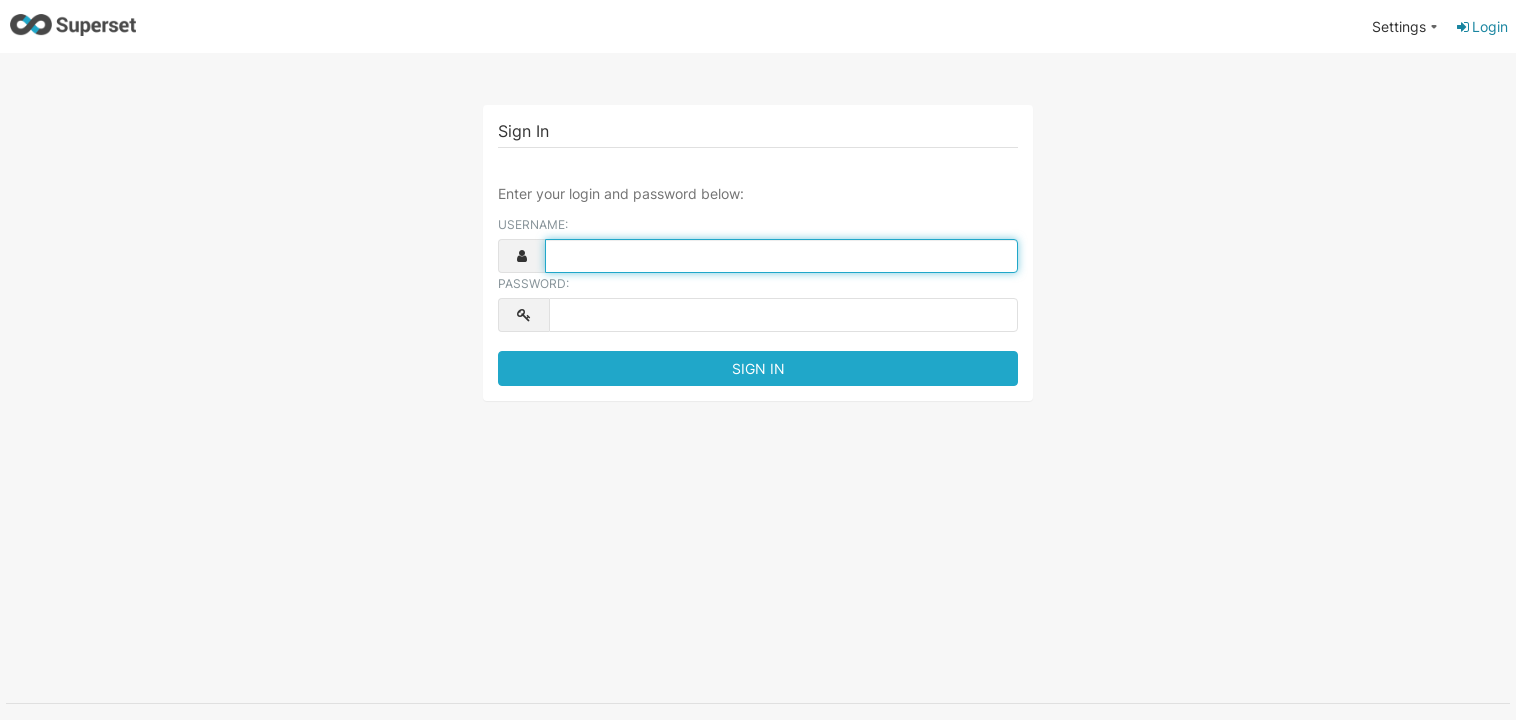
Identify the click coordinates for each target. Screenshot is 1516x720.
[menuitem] (1405, 27)
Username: (533, 224)
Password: (533, 283)
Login (1481, 26)
